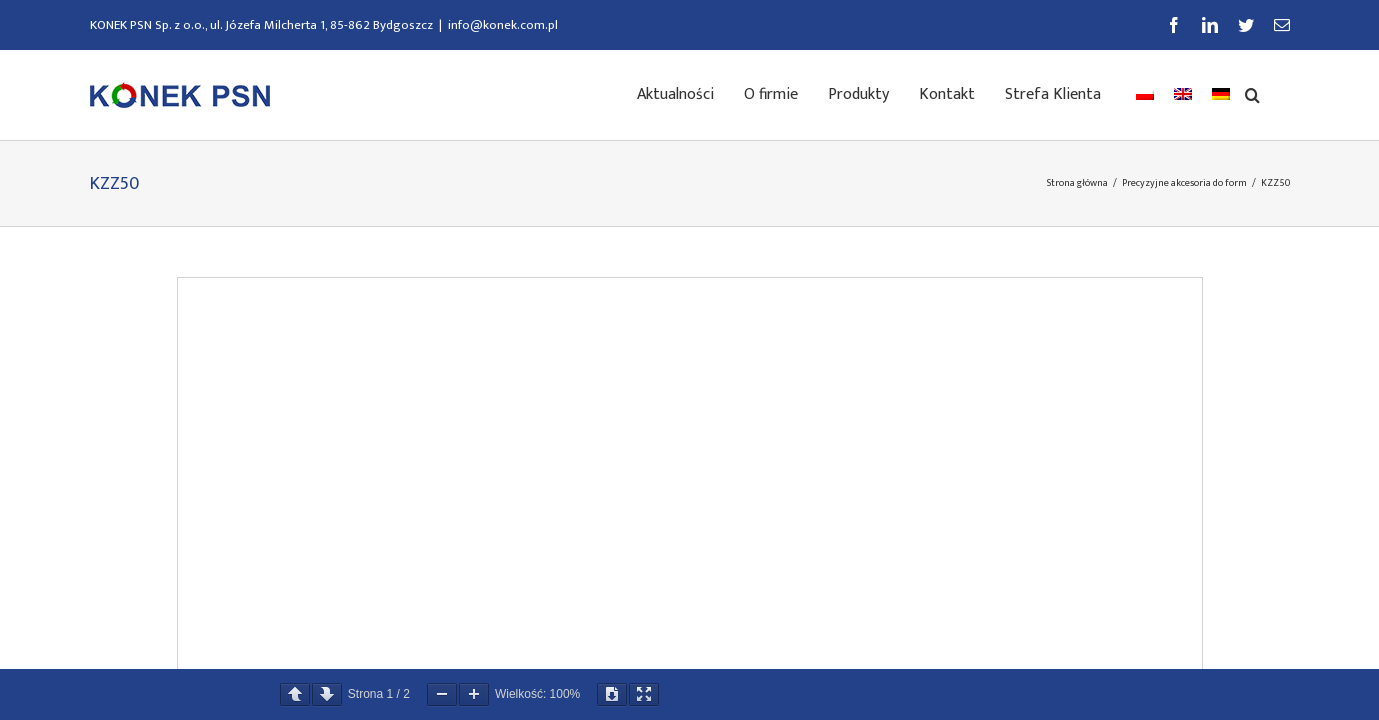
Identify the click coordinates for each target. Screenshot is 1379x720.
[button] (1282, 93)
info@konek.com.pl (503, 25)
